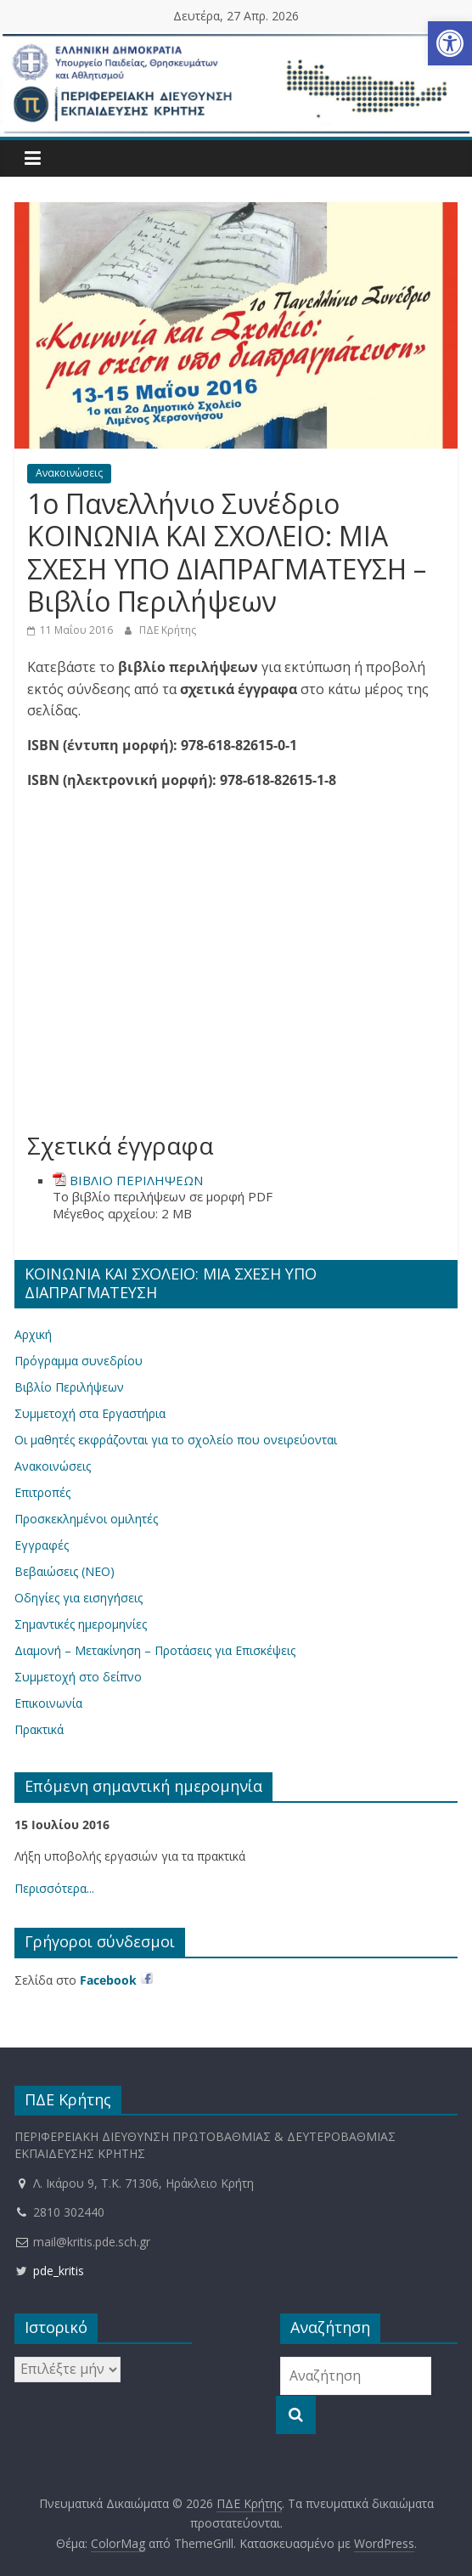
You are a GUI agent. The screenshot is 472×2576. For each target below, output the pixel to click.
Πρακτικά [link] (39, 1729)
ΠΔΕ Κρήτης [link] (167, 630)
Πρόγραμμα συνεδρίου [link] (78, 1361)
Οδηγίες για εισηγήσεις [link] (78, 1598)
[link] (450, 43)
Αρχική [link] (33, 1334)
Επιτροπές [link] (42, 1492)
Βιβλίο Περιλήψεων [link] (69, 1387)
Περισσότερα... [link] (54, 1888)
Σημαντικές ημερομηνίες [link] (80, 1624)
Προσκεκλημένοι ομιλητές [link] (86, 1519)
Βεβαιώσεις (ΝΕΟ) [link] (64, 1571)
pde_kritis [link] (49, 2270)
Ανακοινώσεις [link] (69, 473)
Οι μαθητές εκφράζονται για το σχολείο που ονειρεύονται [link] (175, 1440)
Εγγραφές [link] (41, 1545)
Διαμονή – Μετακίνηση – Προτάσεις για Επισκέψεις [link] (154, 1650)
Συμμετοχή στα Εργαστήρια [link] (90, 1413)
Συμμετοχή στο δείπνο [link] (78, 1677)
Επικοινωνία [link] (48, 1703)
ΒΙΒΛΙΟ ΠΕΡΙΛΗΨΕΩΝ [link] (136, 1180)
